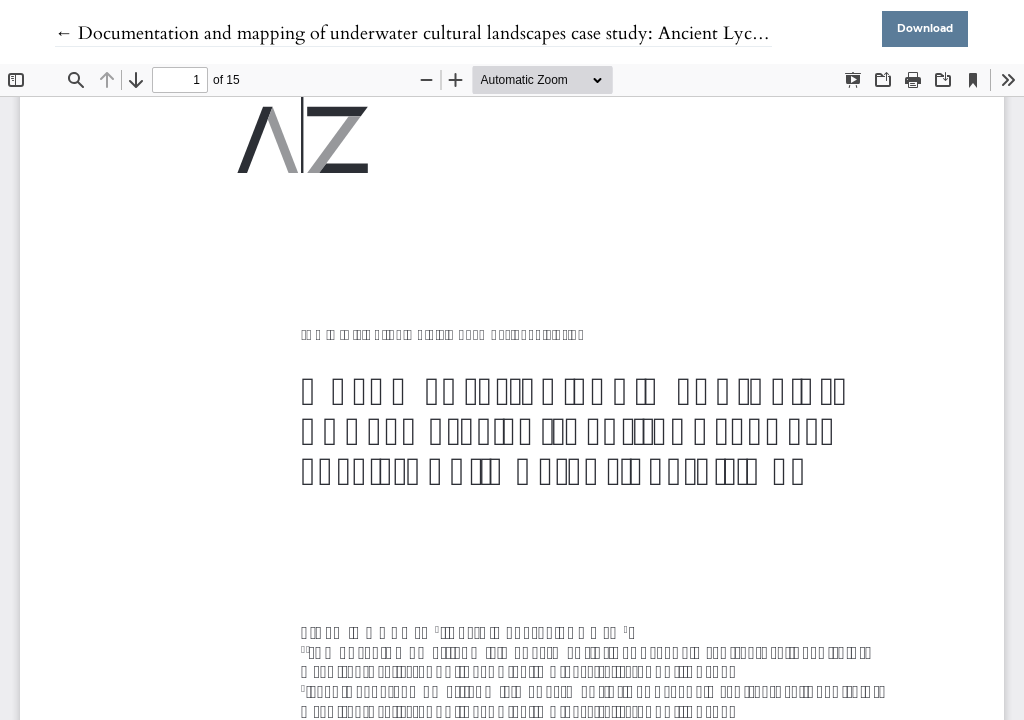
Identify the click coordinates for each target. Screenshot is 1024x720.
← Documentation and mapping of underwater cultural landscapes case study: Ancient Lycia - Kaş (433, 33)
